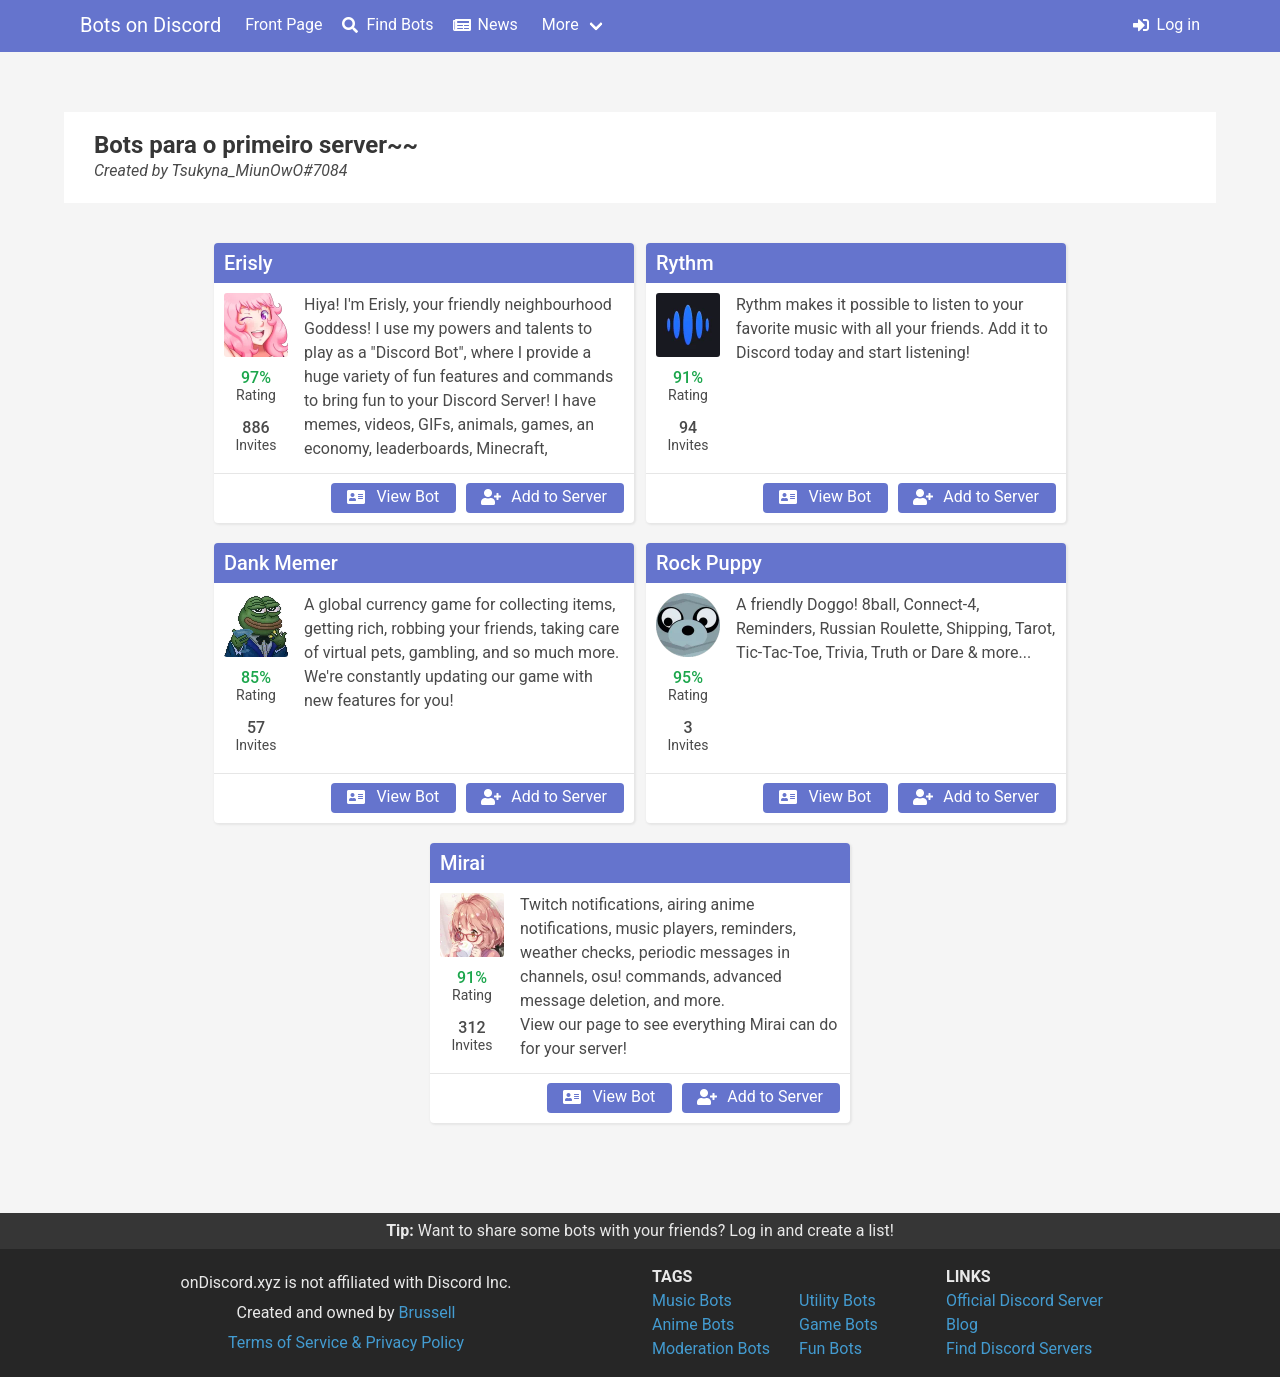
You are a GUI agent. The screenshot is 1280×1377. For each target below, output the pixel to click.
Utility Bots (837, 1300)
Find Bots (387, 24)
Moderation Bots (711, 1348)
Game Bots (838, 1324)
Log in (1166, 24)
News (486, 24)
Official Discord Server (1024, 1300)
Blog (962, 1324)
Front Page (283, 24)
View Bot (391, 497)
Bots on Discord (150, 25)
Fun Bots (830, 1348)
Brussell (427, 1312)
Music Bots (692, 1300)
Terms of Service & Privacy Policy (346, 1342)
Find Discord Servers (1019, 1348)
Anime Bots (693, 1324)
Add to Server (543, 497)
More (560, 24)
